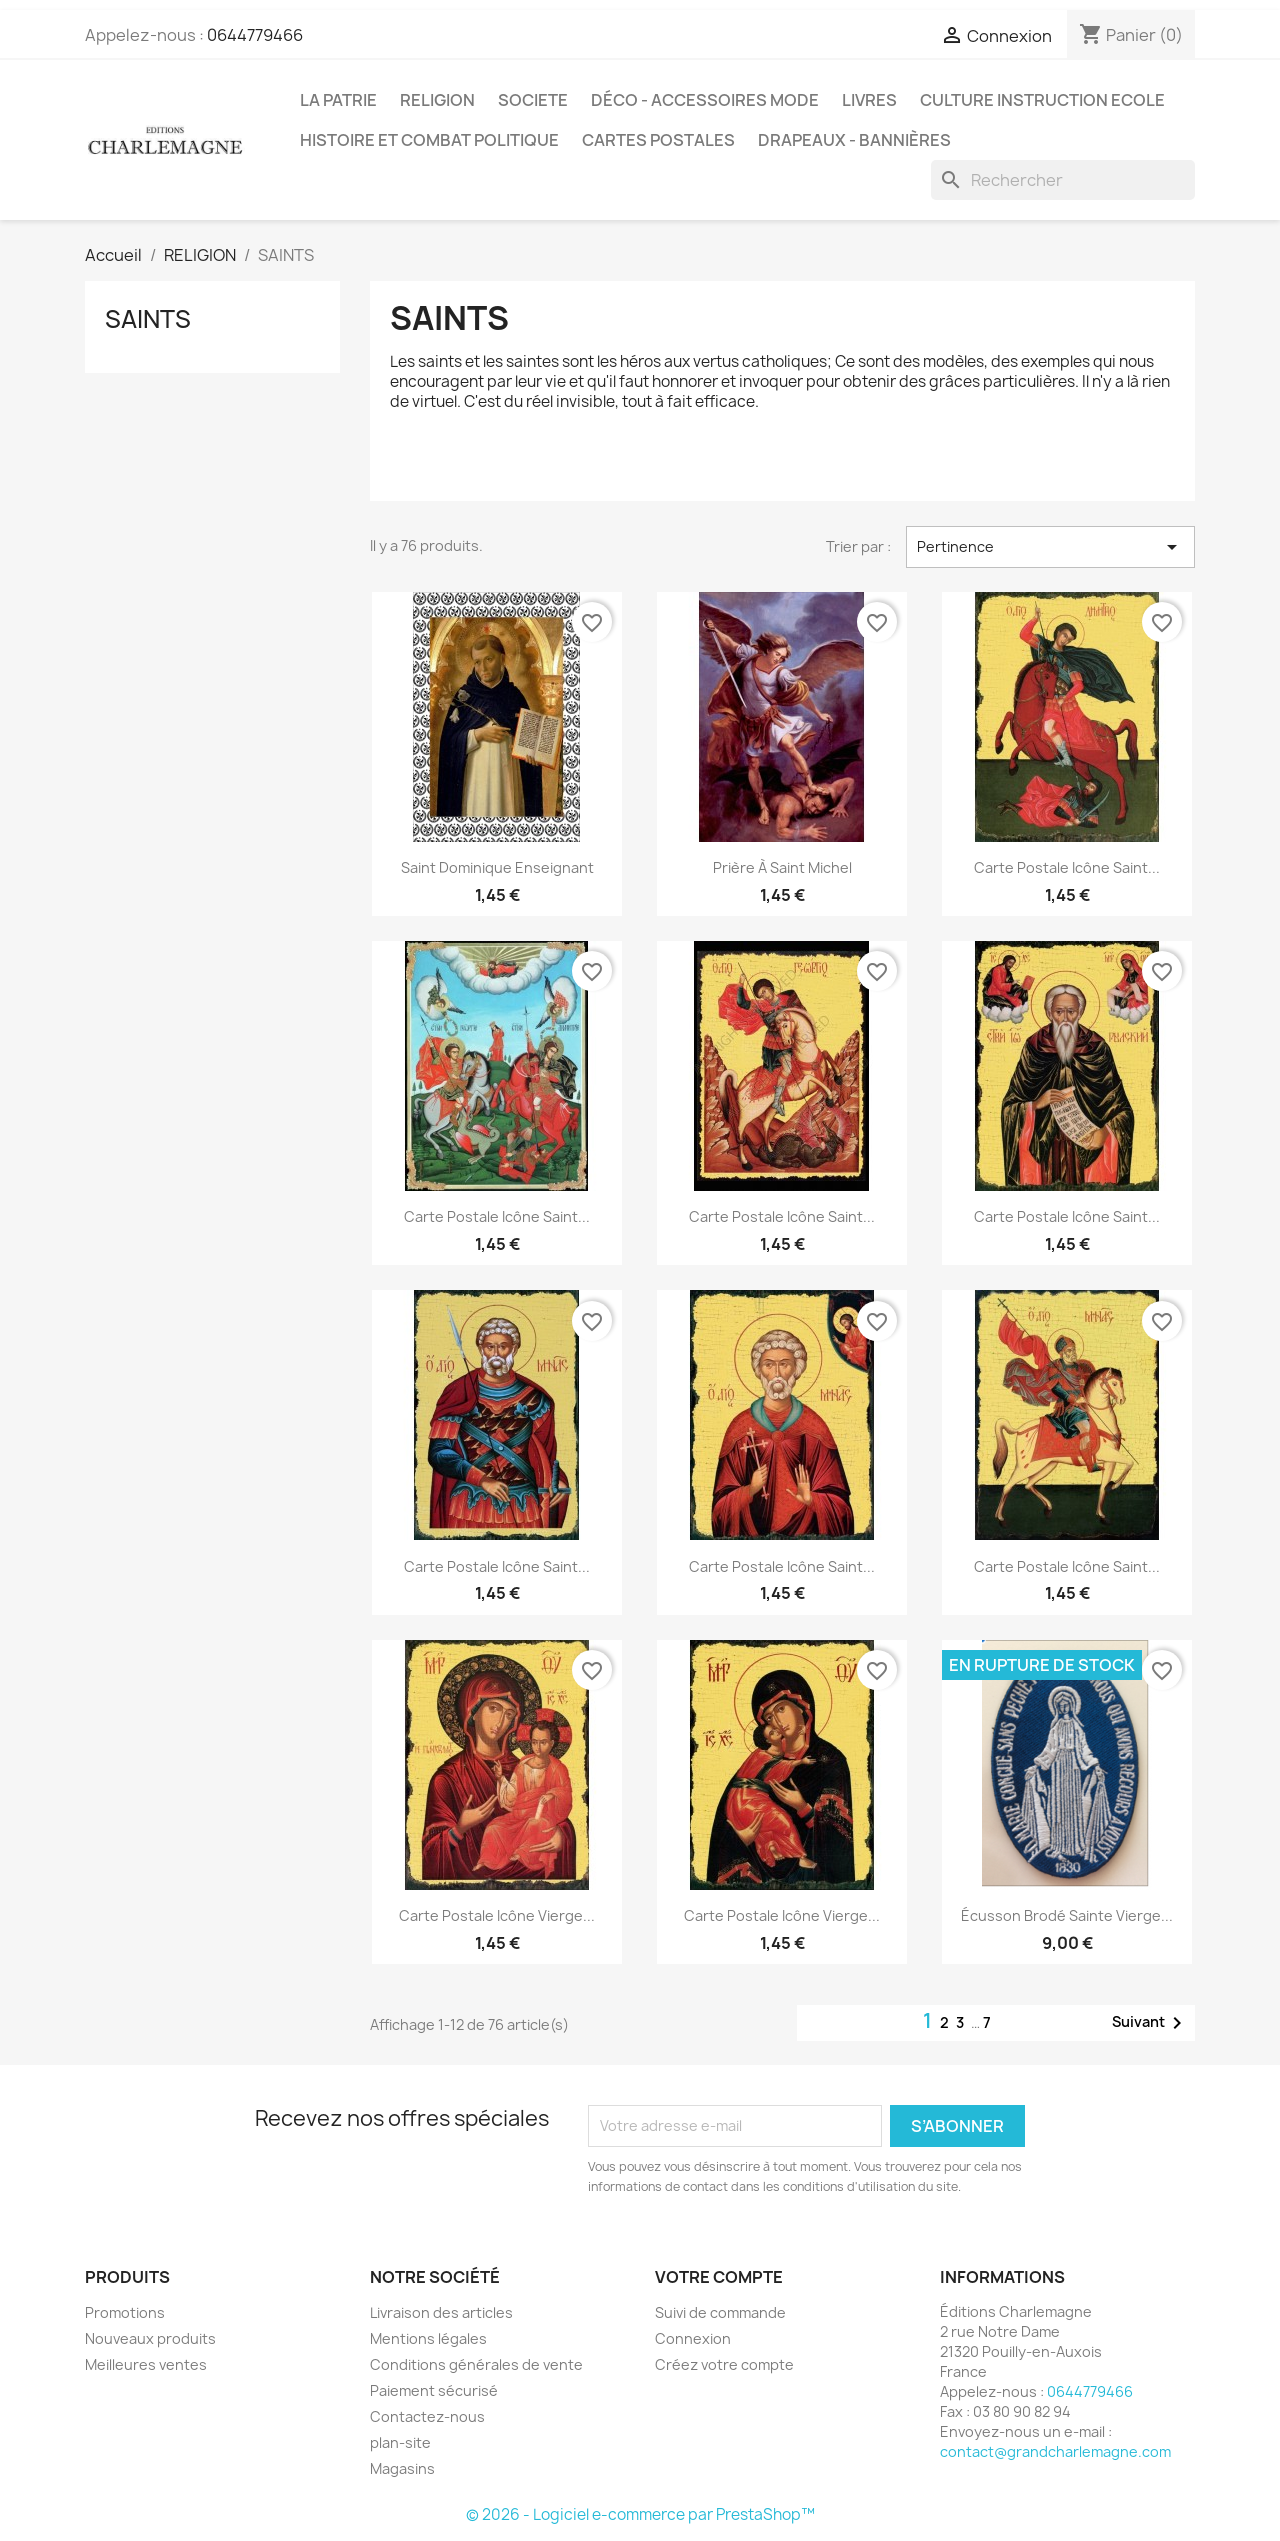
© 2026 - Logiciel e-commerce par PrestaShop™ (640, 2514)
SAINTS (148, 319)
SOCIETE (533, 100)
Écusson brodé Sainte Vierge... (1067, 1915)
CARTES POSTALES (658, 140)
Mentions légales (428, 2338)
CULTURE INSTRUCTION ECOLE (1042, 100)
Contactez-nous (427, 2416)
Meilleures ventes (146, 2364)
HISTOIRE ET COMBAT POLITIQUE (429, 140)
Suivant (1150, 2023)
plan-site (400, 2442)
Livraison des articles (441, 2312)
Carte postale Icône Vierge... (497, 1915)
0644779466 (255, 35)
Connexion (693, 2338)
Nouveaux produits (150, 2338)
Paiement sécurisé (434, 2390)
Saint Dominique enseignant (497, 867)
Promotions (125, 2312)
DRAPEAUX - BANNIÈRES (854, 140)
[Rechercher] (1063, 180)
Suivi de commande (720, 2312)
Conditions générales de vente (476, 2364)
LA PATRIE (338, 100)
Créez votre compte (724, 2364)
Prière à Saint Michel (782, 867)
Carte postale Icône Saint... (1067, 867)
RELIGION (437, 100)
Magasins (402, 2468)
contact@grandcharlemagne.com (1055, 2451)
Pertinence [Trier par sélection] (1050, 547)
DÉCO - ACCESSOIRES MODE (705, 100)
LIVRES (869, 100)
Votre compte (719, 2277)
